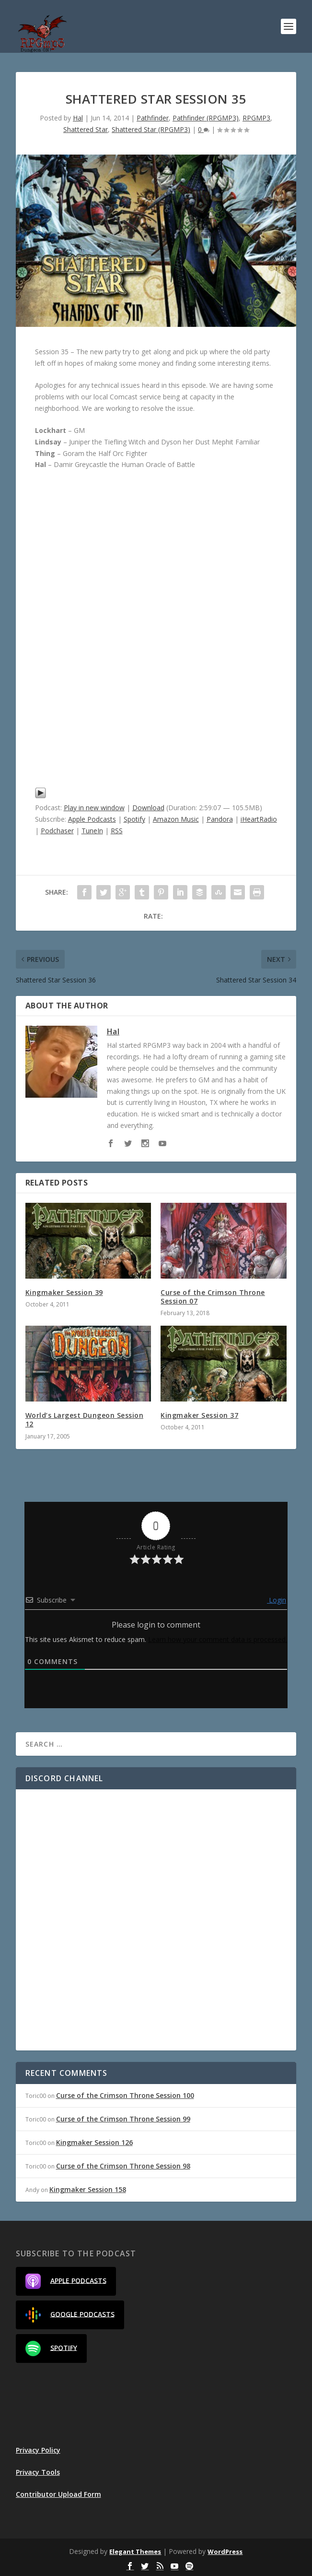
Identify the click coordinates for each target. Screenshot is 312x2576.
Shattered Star (85, 129)
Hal (78, 117)
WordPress (225, 2551)
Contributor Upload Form (58, 2494)
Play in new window (94, 807)
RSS (117, 830)
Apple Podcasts (92, 819)
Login (276, 1600)
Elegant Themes (135, 2551)
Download (148, 807)
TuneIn (92, 830)
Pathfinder (153, 117)
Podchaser (57, 830)
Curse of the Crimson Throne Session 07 (213, 1297)
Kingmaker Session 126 (94, 2142)
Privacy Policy (38, 2450)
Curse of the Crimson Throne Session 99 (123, 2118)
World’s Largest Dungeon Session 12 (84, 1419)
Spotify (134, 819)
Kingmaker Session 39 (64, 1292)
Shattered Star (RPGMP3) (151, 129)
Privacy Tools (38, 2472)
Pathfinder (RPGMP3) (206, 117)
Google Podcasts (70, 2315)
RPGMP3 (256, 117)
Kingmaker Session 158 (87, 2189)
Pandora (220, 819)
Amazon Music (176, 819)
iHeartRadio (259, 819)
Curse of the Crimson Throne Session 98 (123, 2165)
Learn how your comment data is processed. (217, 1639)
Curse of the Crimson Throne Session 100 (125, 2095)
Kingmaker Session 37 (199, 1415)
